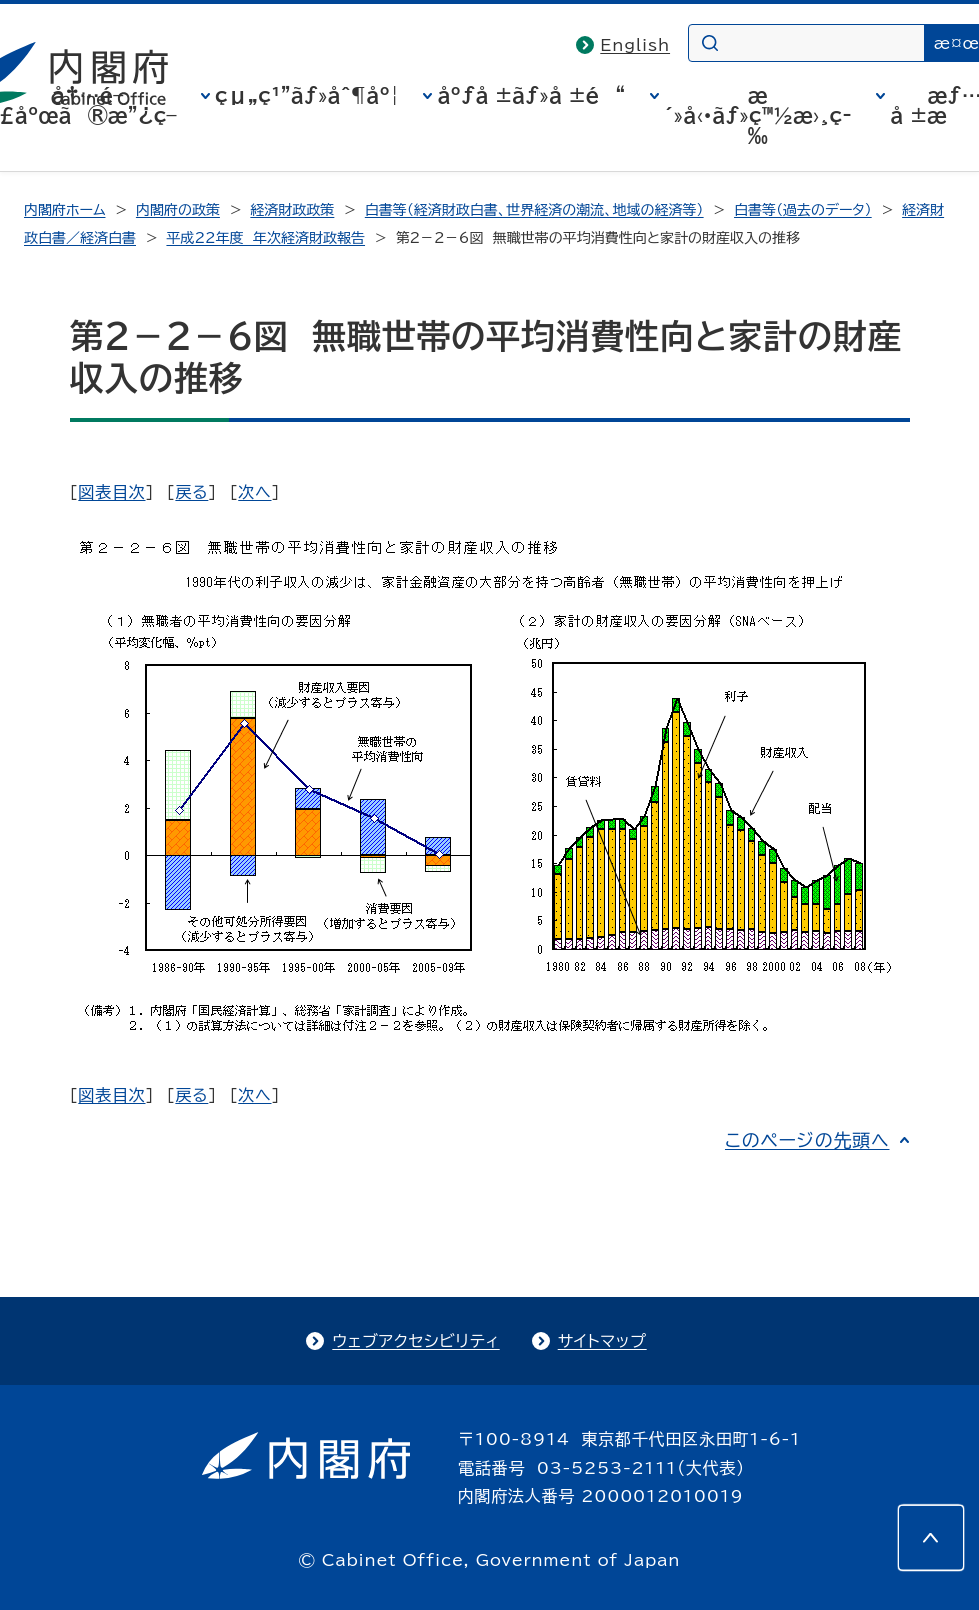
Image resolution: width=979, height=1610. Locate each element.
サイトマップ (602, 1341)
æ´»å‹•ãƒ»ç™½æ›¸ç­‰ (758, 115)
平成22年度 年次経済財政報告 (265, 238)
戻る (191, 492)
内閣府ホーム (64, 210)
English (635, 45)
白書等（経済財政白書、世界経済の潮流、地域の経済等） (534, 210)
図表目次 (111, 492)
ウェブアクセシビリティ (415, 1341)
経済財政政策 (292, 210)
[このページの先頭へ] (931, 1538)
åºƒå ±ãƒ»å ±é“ (531, 95)
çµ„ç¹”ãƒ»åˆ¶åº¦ (307, 95)
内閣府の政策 (178, 210)
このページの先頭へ (807, 1140)
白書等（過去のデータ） (803, 210)
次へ (254, 492)
